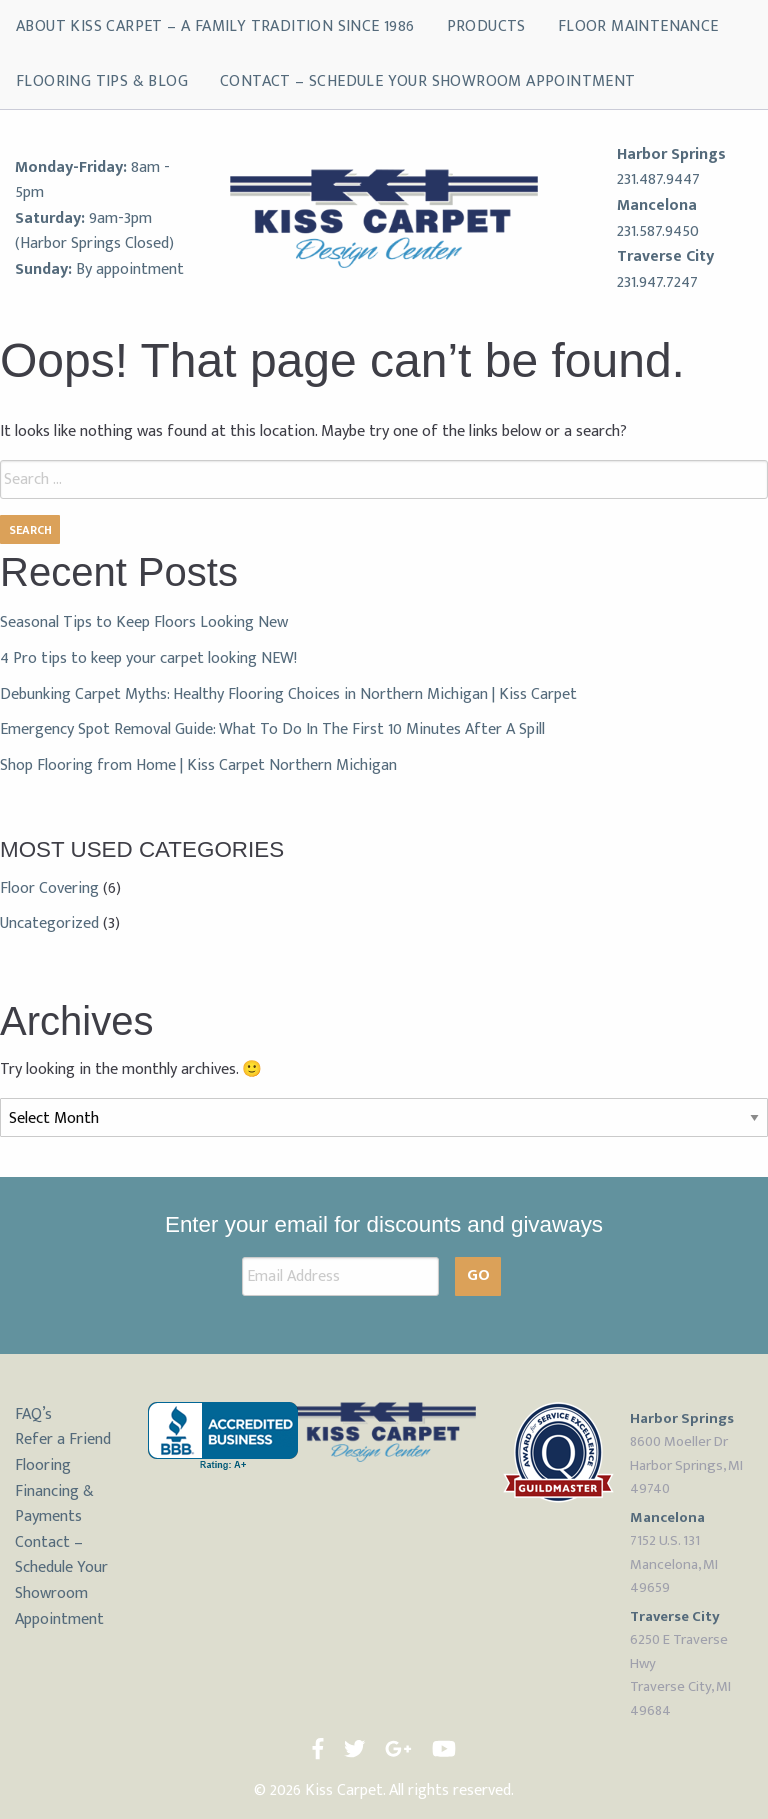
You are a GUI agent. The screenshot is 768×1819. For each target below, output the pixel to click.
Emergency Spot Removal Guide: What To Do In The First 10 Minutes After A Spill (272, 729)
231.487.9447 (658, 179)
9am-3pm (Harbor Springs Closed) (94, 231)
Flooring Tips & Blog (102, 81)
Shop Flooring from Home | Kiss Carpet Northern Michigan (198, 765)
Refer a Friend (63, 1439)
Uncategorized (49, 923)
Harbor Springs (671, 154)
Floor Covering (49, 888)
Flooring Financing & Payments (54, 1491)
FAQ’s (33, 1414)
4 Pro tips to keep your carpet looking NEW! (148, 658)
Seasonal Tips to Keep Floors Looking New (144, 622)
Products (486, 26)
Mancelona (657, 205)
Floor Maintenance (638, 26)
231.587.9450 (658, 231)
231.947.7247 (657, 282)
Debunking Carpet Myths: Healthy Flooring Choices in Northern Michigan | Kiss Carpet (288, 694)
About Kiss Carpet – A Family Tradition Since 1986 (215, 26)
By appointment (130, 269)
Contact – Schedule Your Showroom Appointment (428, 81)
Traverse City (665, 256)
